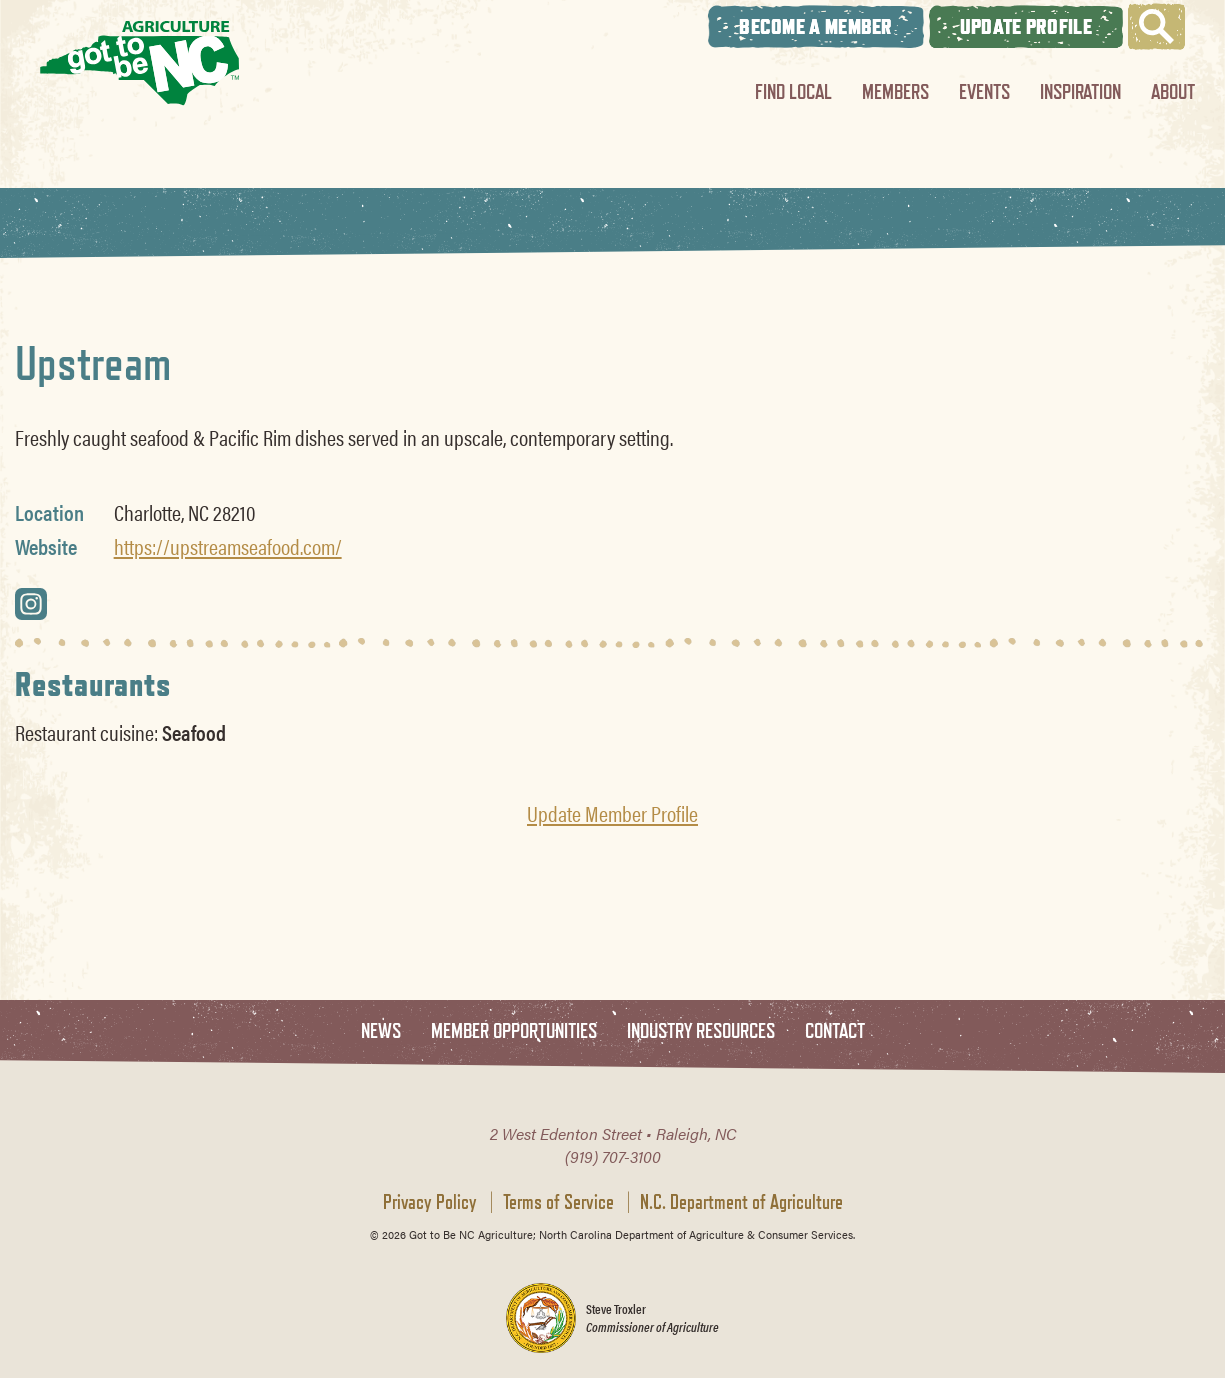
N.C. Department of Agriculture (741, 1202)
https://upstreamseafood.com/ (228, 546)
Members (895, 91)
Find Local (793, 91)
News (381, 1031)
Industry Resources (701, 1031)
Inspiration (1080, 91)
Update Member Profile (612, 813)
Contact (835, 1031)
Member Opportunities (514, 1031)
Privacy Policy (430, 1202)
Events (984, 91)
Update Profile (1026, 26)
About (1173, 91)
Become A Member (816, 26)
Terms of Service (558, 1202)
